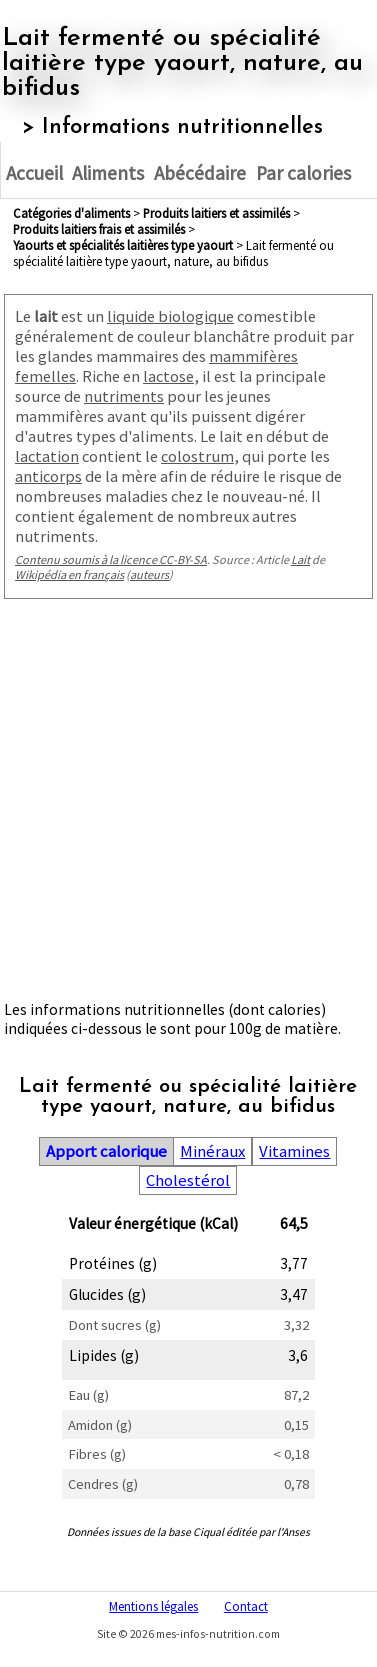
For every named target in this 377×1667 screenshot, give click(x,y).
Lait (300, 559)
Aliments (108, 173)
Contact (246, 1606)
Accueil (34, 173)
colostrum (197, 456)
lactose (168, 376)
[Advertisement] (187, 804)
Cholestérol (188, 1180)
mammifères (253, 356)
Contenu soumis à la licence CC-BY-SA (111, 559)
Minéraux (212, 1151)
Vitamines (294, 1151)
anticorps (48, 476)
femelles (45, 376)
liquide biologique (170, 316)
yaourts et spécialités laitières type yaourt (123, 245)
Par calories (303, 173)
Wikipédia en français (69, 574)
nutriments (124, 396)
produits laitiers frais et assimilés (99, 229)
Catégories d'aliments (71, 213)
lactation (47, 456)
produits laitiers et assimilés (216, 213)
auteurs (149, 574)
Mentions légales (153, 1606)
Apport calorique (106, 1151)
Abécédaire (200, 173)
